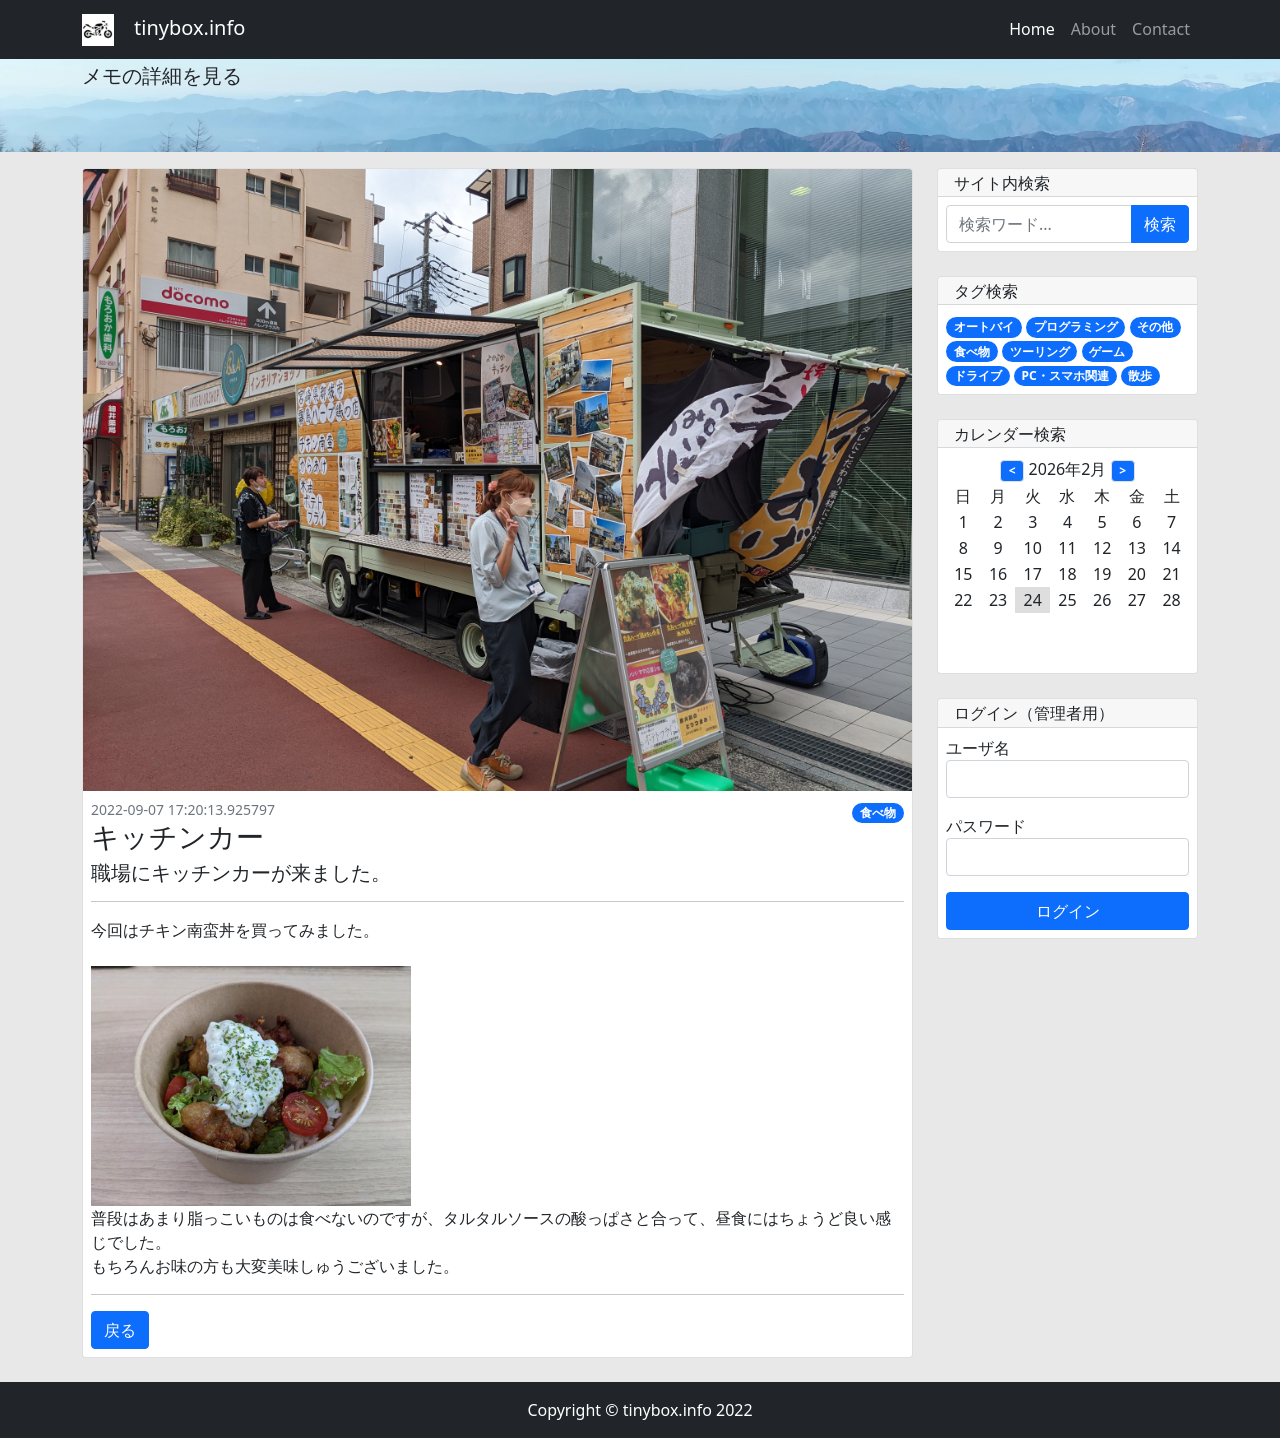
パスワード (986, 826)
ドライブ (978, 375)
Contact (1161, 29)
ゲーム (1107, 351)
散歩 (1140, 375)
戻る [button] (120, 1330)
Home (1032, 29)
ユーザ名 (978, 748)
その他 (1155, 326)
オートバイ (984, 326)
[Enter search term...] (1039, 224)
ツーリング (1040, 351)
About (1093, 29)
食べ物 (878, 812)
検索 (1160, 224)
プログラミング (1076, 326)
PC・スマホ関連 (1065, 375)
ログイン (1068, 911)
